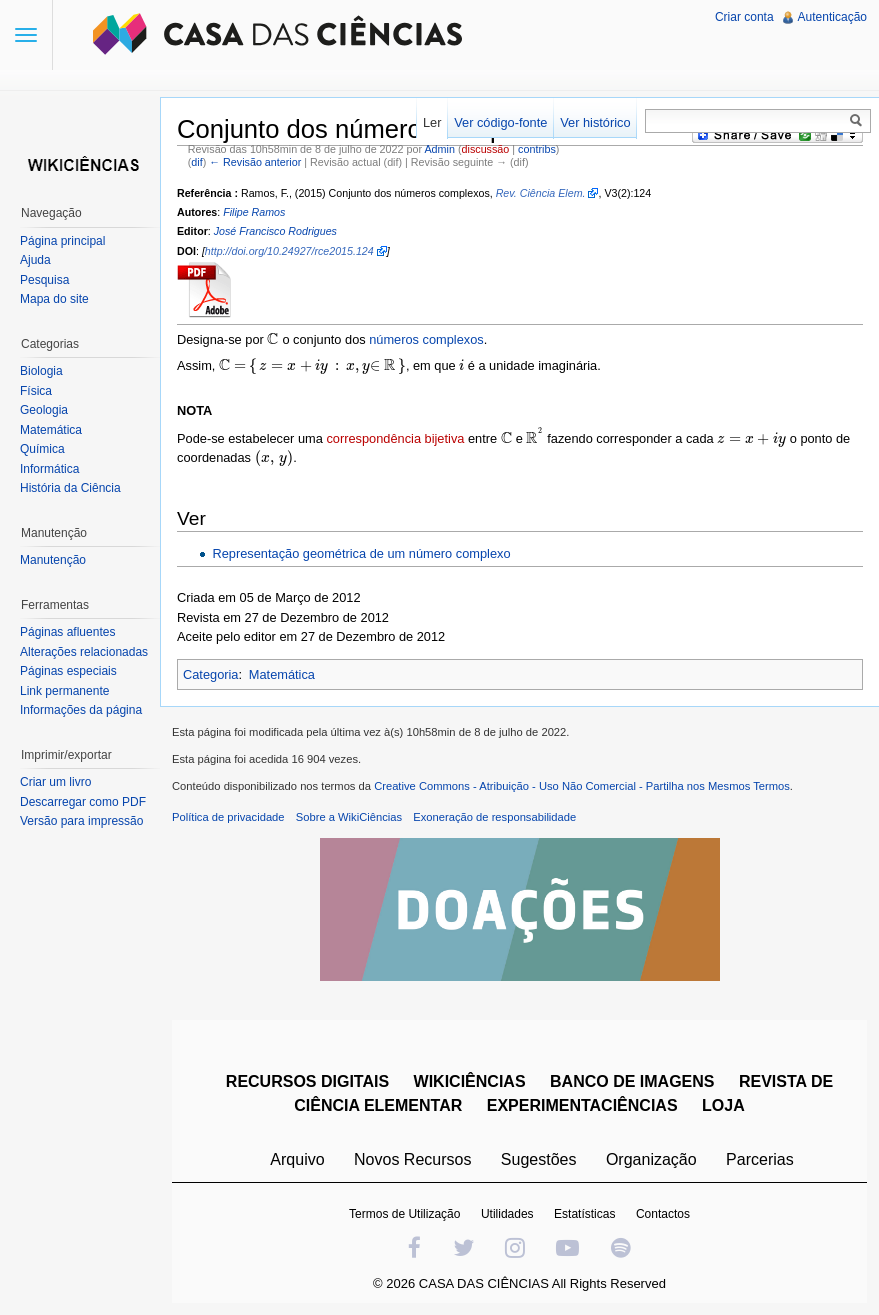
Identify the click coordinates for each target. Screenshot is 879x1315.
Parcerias (760, 1159)
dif (196, 162)
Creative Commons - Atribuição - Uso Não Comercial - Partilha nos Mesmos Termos (582, 786)
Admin (439, 149)
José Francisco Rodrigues (275, 231)
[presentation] (273, 339)
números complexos (426, 339)
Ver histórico (595, 122)
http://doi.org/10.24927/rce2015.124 (289, 251)
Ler (432, 122)
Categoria (211, 674)
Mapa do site (54, 299)
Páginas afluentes (67, 632)
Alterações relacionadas (84, 652)
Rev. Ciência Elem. (541, 193)
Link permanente (64, 691)
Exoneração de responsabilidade (494, 817)
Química (42, 449)
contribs (537, 149)
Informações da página (81, 710)
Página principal (62, 241)
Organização (651, 1159)
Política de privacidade (228, 817)
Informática (49, 469)
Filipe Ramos (254, 212)
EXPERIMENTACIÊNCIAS (582, 1105)
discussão (486, 149)
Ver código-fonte (500, 122)
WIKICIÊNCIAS (470, 1081)
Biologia (41, 371)
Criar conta (744, 17)
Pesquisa (44, 280)
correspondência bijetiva (395, 438)
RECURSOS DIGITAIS (307, 1081)
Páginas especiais (68, 671)
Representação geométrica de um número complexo (361, 553)
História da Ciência (70, 488)
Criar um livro (55, 782)
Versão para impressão (81, 821)
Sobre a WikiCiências (349, 817)
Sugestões (539, 1159)
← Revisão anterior (255, 162)
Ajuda (35, 260)
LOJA (723, 1105)
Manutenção (53, 560)
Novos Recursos (412, 1159)
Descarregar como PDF (83, 802)
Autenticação (832, 17)
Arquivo (297, 1159)
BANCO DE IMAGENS (632, 1081)
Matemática (282, 674)
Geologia (44, 410)
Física (36, 391)
